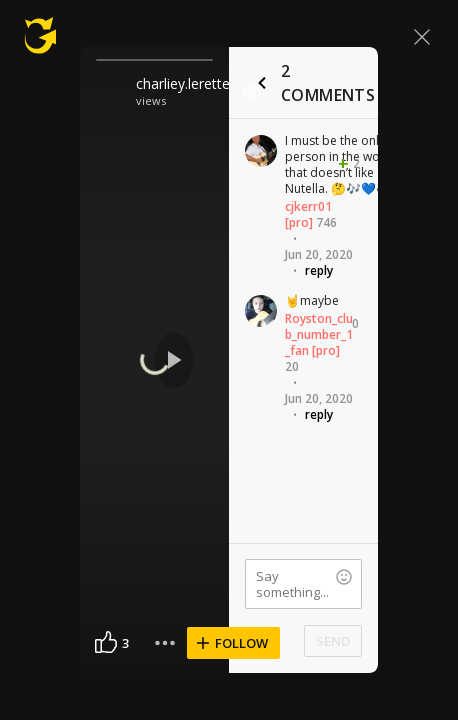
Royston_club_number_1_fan (319, 334)
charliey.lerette (183, 83)
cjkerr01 (308, 206)
